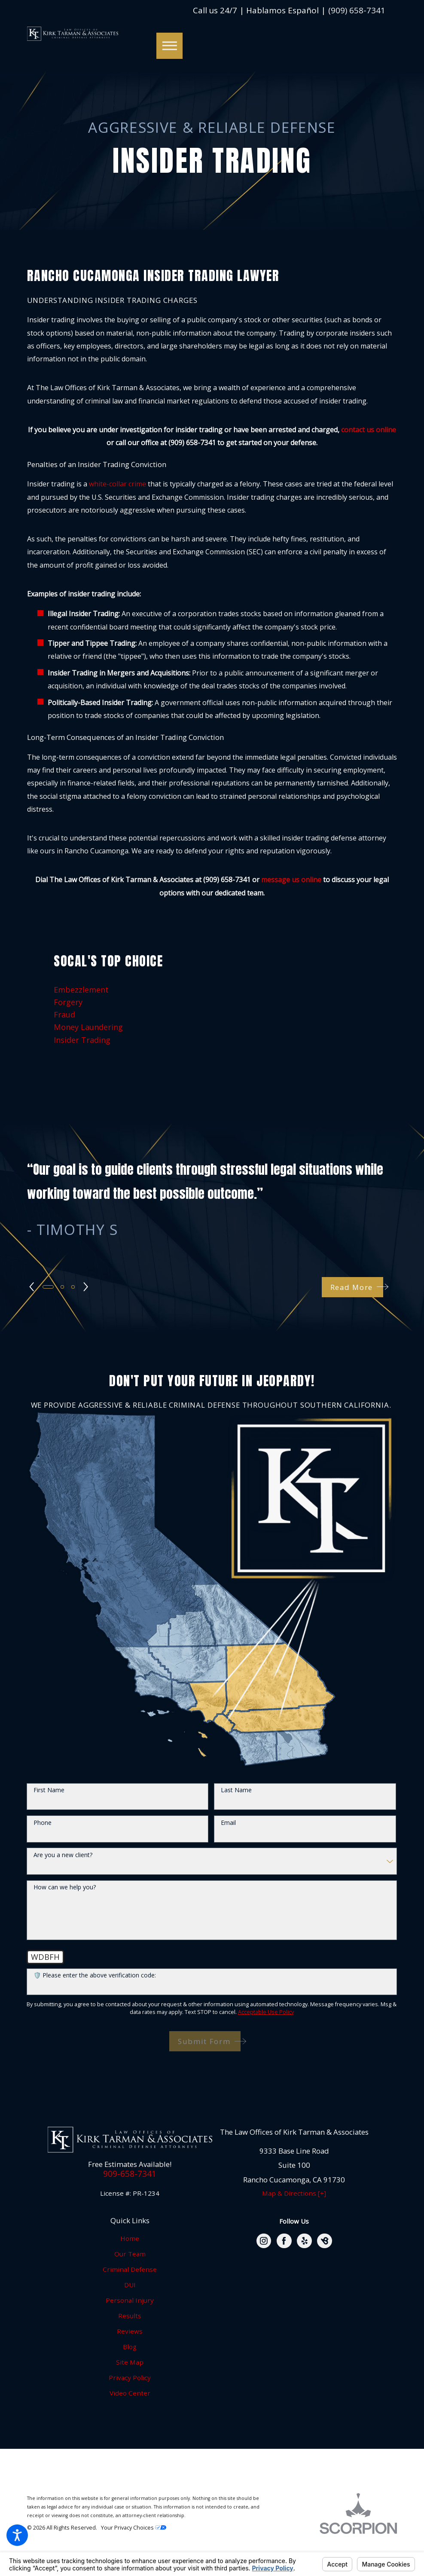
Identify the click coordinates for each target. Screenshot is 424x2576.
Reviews (130, 2331)
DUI (130, 2284)
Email (228, 1823)
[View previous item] (31, 1286)
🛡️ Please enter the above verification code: (95, 1975)
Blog (130, 2346)
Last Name (236, 1790)
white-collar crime (117, 484)
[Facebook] (284, 2241)
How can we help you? (65, 1887)
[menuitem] (212, 990)
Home (129, 2238)
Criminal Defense (130, 2269)
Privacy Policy (130, 2377)
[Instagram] (263, 2241)
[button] (17, 2535)
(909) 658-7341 (356, 10)
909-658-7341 (129, 2174)
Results (129, 2315)
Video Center (130, 2393)
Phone (43, 1823)
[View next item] (87, 1286)
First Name (49, 1790)
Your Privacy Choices (133, 2527)
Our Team (130, 2253)
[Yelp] (304, 2241)
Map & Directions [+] (294, 2193)
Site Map (129, 2362)
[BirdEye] (324, 2241)
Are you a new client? (63, 1855)
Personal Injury (130, 2300)
